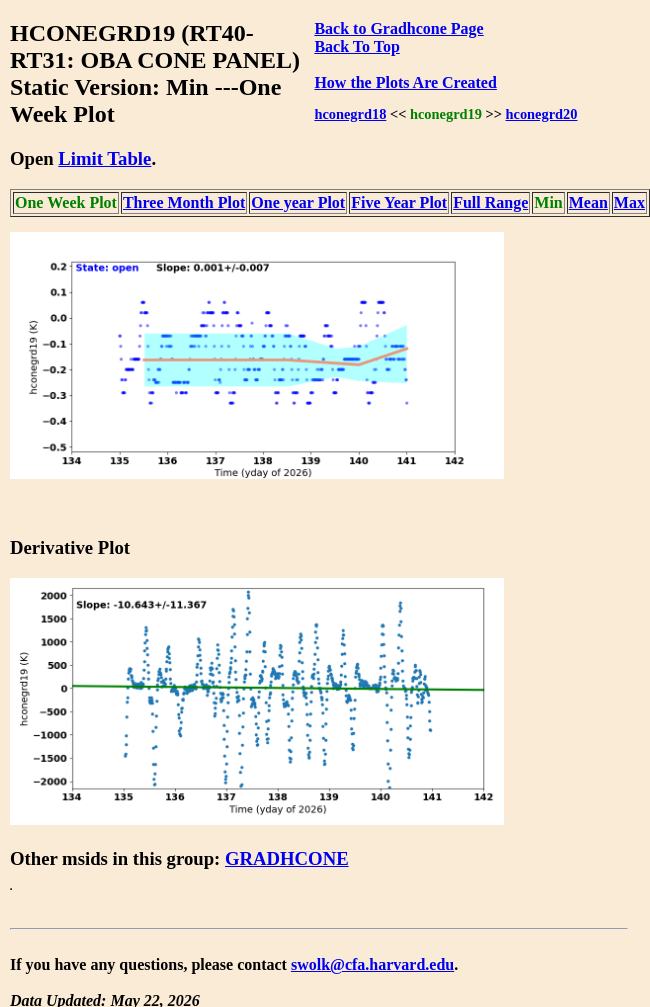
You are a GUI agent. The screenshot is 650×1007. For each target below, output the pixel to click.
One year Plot (298, 202)
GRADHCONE (287, 858)
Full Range (490, 202)
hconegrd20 (542, 114)
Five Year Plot (399, 202)
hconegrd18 (350, 114)
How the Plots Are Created (405, 82)
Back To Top (356, 46)
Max (629, 202)
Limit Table (104, 158)
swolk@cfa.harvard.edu (372, 964)
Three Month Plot (184, 202)
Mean (588, 202)
